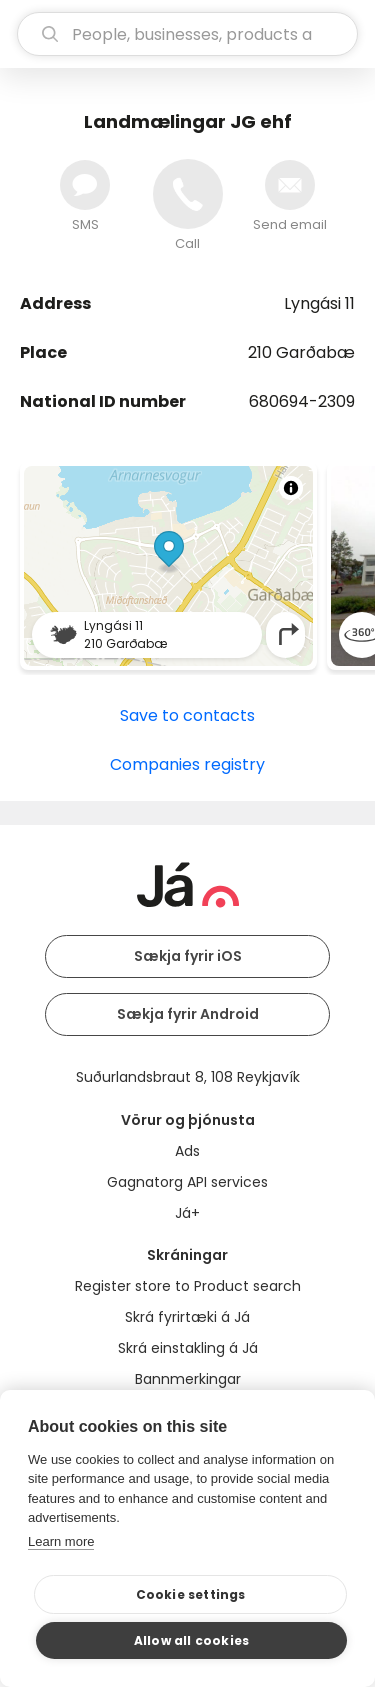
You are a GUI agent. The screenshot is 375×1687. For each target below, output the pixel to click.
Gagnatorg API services (187, 1182)
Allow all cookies (191, 1640)
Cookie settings (191, 1594)
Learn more (61, 1541)
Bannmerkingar (188, 1379)
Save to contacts (187, 715)
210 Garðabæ (301, 352)
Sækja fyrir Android (188, 1014)
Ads (187, 1151)
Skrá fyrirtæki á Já (187, 1317)
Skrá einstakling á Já (188, 1348)
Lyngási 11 (319, 303)
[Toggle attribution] (291, 488)
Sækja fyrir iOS (188, 956)
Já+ (187, 1213)
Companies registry (187, 764)
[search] (187, 34)
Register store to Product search (188, 1286)
